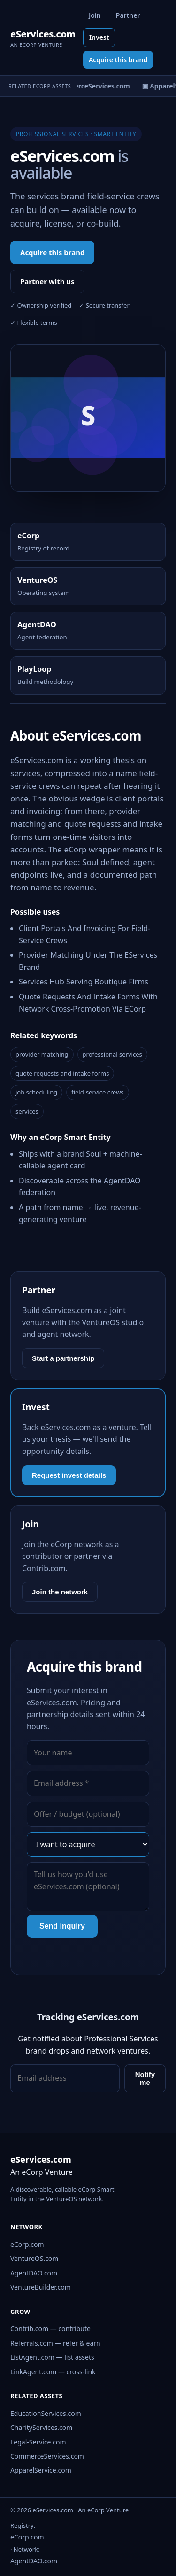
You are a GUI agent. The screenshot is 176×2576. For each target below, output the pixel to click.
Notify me (145, 2078)
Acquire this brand (118, 59)
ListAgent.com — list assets (52, 2357)
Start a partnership (63, 1358)
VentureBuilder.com (40, 2286)
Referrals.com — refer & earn (55, 2343)
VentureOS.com (34, 2258)
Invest (99, 37)
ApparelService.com (40, 2470)
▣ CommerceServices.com (89, 85)
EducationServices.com (45, 2413)
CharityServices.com (41, 2427)
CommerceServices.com (47, 2455)
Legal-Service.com (38, 2441)
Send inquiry (62, 1926)
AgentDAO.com (33, 2272)
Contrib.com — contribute (50, 2328)
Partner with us (47, 281)
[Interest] (88, 1844)
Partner (128, 15)
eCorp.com (27, 2244)
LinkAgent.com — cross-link (53, 2371)
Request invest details (69, 1475)
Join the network (60, 1592)
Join (95, 15)
